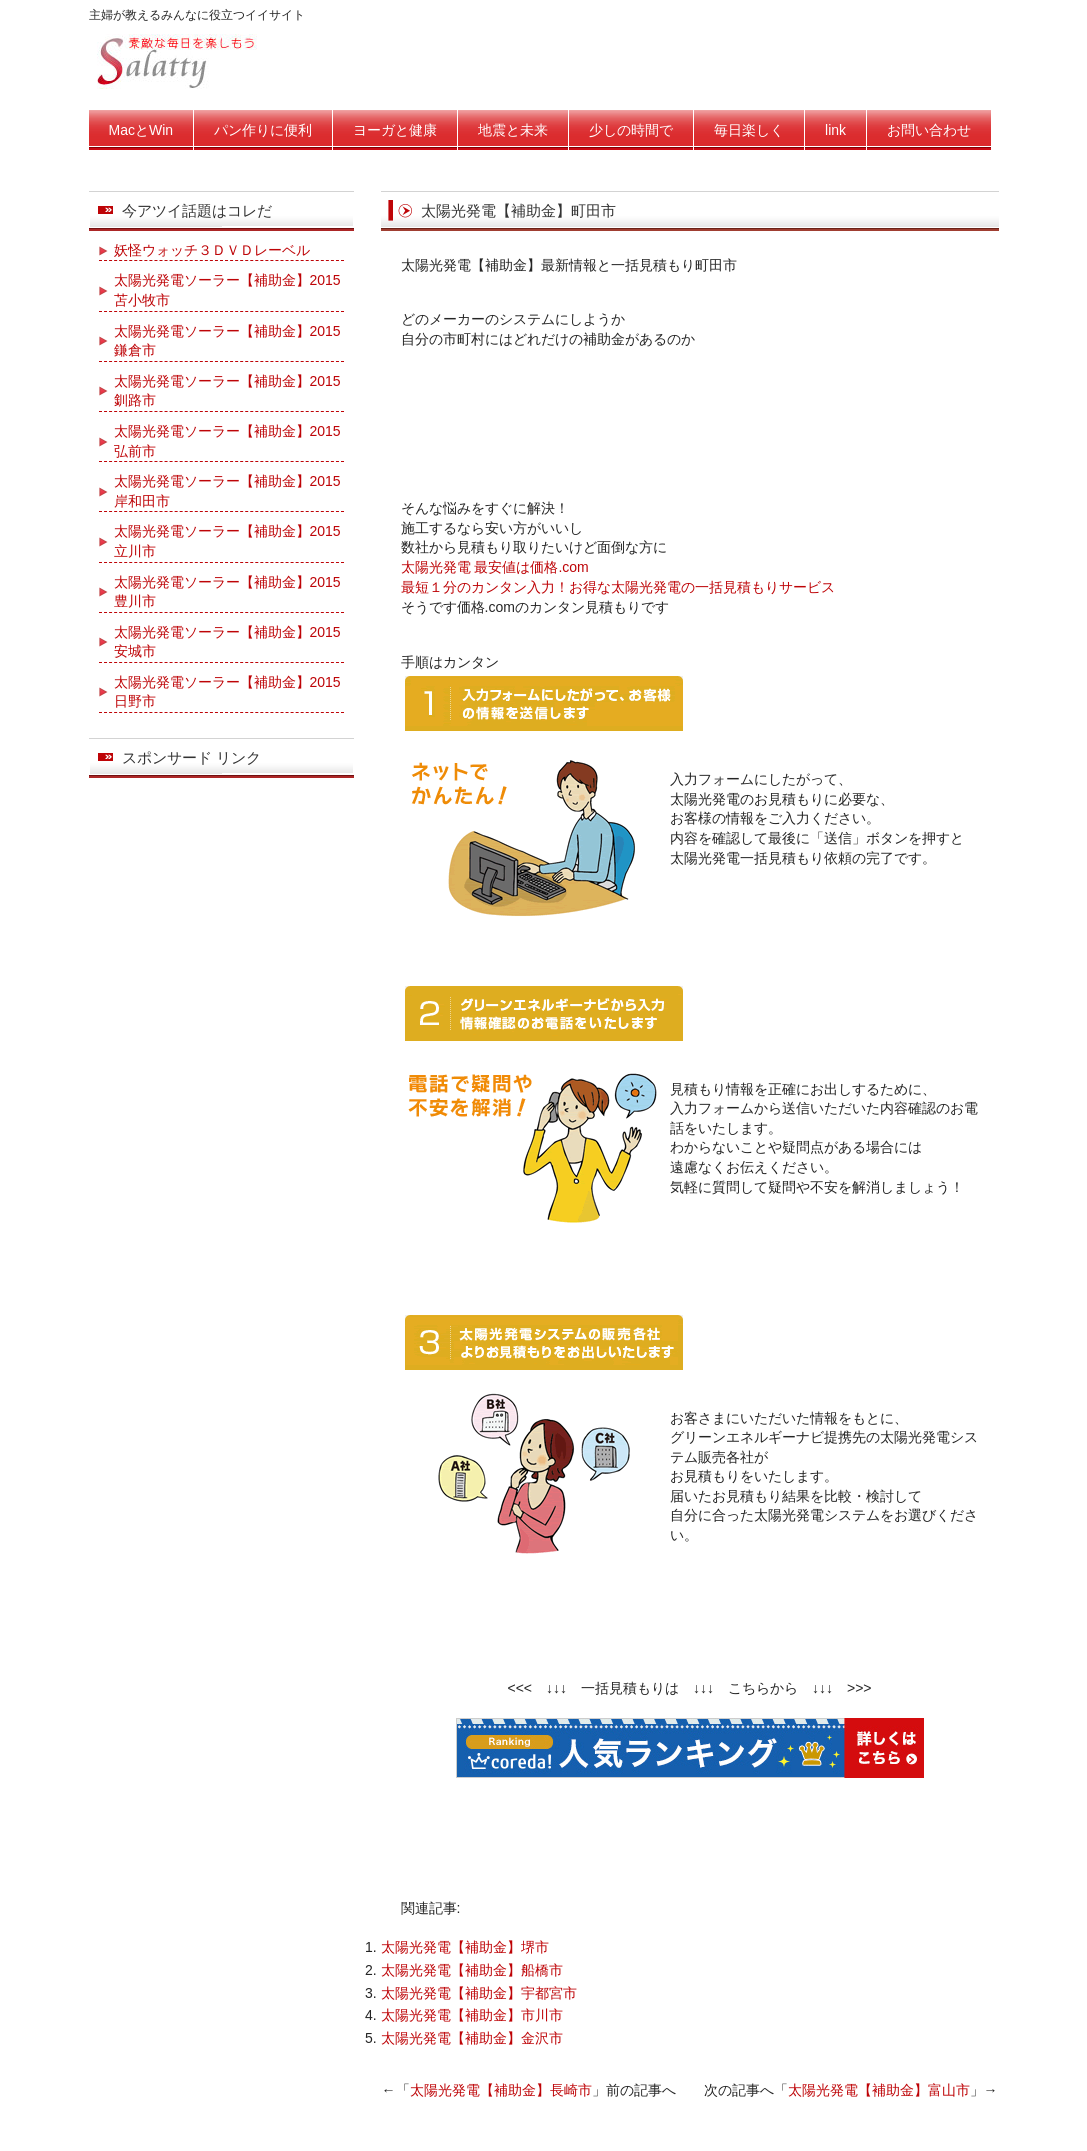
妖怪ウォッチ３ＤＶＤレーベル (212, 250)
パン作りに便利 (263, 130)
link (835, 130)
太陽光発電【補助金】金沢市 (472, 2038)
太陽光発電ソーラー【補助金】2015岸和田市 (227, 491)
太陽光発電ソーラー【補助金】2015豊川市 (227, 592)
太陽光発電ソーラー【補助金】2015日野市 (227, 692)
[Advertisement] (690, 419)
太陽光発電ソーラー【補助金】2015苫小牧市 (227, 290)
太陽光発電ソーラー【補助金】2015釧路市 (227, 391)
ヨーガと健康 (395, 130)
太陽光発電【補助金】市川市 (472, 2015)
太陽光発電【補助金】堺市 (465, 1947)
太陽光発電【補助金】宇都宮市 (479, 1993)
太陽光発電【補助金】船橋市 (472, 1970)
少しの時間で (631, 130)
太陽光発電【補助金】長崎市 (501, 2090)
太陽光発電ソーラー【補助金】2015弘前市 (227, 441)
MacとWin (141, 130)
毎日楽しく (749, 130)
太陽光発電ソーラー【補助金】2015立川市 (227, 541)
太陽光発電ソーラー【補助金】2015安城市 (227, 642)
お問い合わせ (929, 130)
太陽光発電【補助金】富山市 (879, 2090)
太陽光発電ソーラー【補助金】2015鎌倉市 (227, 341)
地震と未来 (513, 130)
